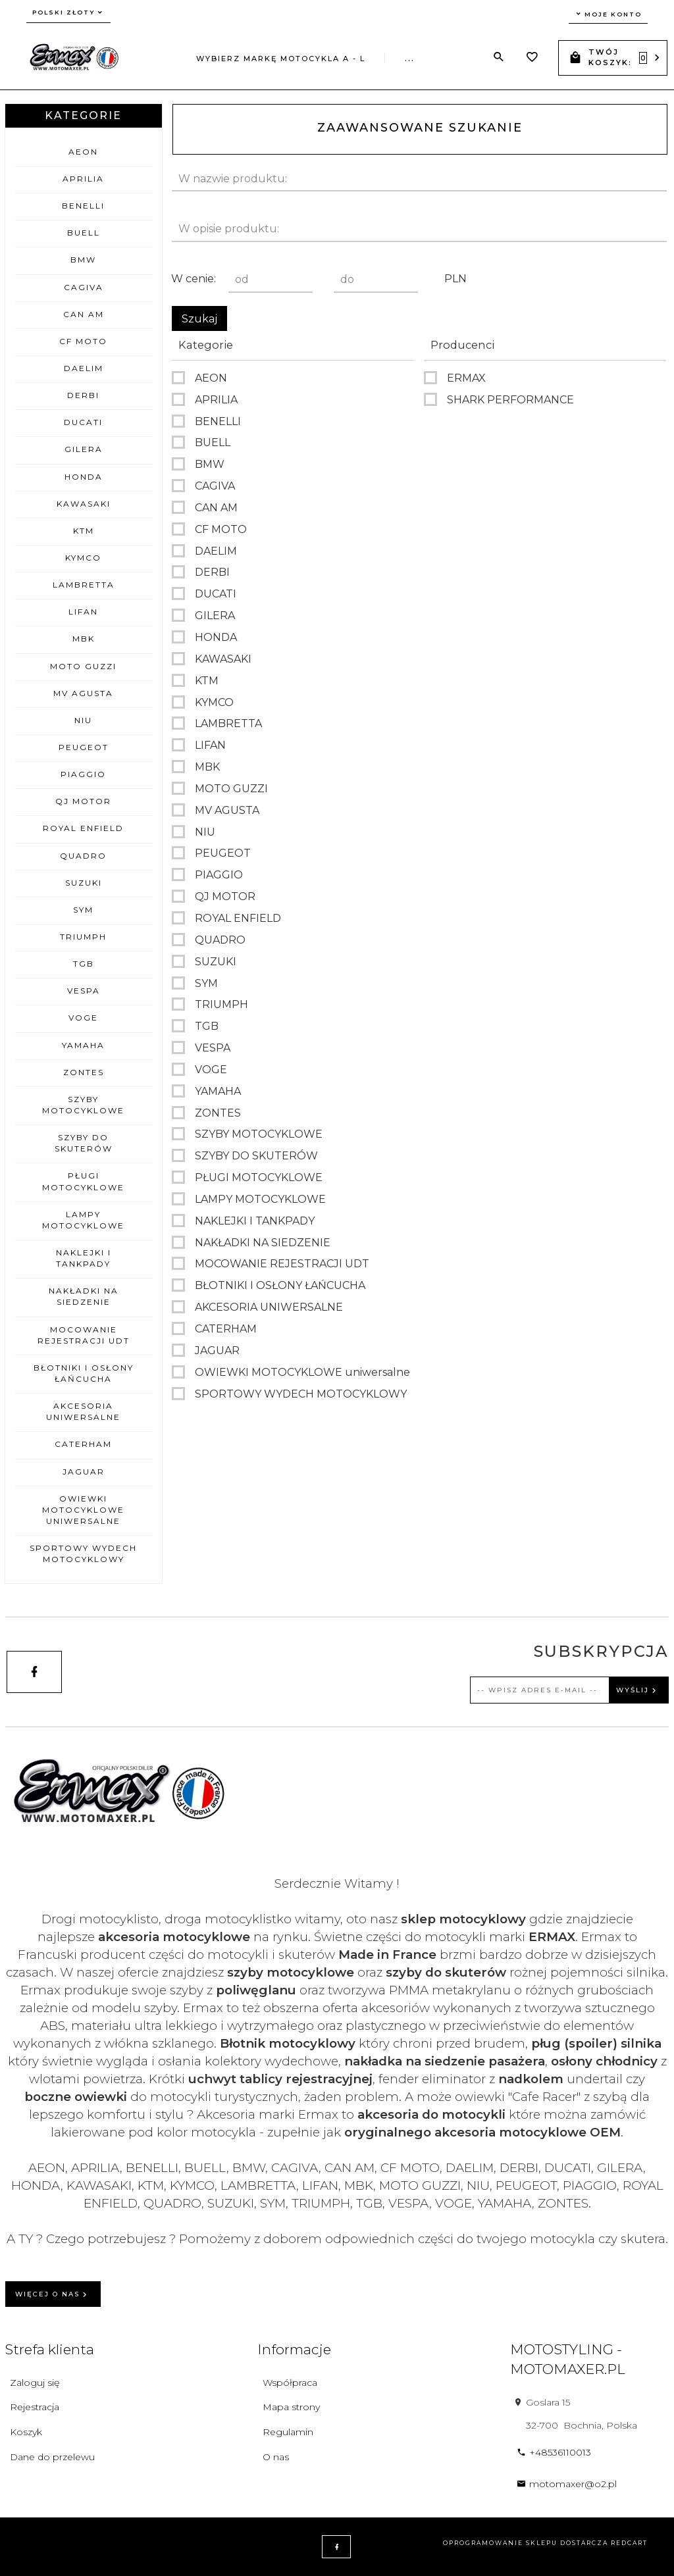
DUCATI (83, 422)
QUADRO (83, 856)
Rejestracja (34, 2407)
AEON (83, 152)
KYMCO (83, 558)
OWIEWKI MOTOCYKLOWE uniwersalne (83, 1510)
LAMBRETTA (84, 585)
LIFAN (83, 612)
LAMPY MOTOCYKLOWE (83, 1219)
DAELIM (83, 368)
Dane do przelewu (52, 2457)
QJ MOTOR (83, 801)
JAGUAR (84, 1472)
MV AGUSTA (83, 693)
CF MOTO (83, 341)
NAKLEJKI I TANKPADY (83, 1258)
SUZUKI (83, 883)
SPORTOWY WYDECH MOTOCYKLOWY (83, 1553)
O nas (276, 2457)
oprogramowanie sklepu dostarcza (525, 2542)
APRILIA (83, 179)
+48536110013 (554, 2452)
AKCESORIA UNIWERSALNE (83, 1411)
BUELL (83, 233)
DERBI (83, 395)
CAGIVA (83, 287)
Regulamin (288, 2432)
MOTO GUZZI (83, 666)
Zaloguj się (34, 2382)
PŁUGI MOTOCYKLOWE (83, 1181)
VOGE (83, 1018)
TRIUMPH (83, 937)
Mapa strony (291, 2407)
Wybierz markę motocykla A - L (280, 58)
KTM (83, 531)
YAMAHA (83, 1045)
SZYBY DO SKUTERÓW (84, 1142)
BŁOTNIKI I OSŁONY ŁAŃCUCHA (84, 1373)
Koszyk (26, 2432)
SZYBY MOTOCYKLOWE (83, 1104)
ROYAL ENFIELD (83, 828)
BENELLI (83, 206)
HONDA (84, 477)
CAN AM (83, 314)
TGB (83, 964)
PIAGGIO (83, 774)
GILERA (84, 449)
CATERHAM (83, 1444)
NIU (83, 720)
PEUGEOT (84, 747)
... (410, 58)
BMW (83, 260)
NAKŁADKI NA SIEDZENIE (83, 1296)
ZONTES (83, 1072)
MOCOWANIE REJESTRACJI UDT (84, 1335)
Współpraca (290, 2382)
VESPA (83, 991)
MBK (83, 639)
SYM (83, 910)
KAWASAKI (84, 504)
